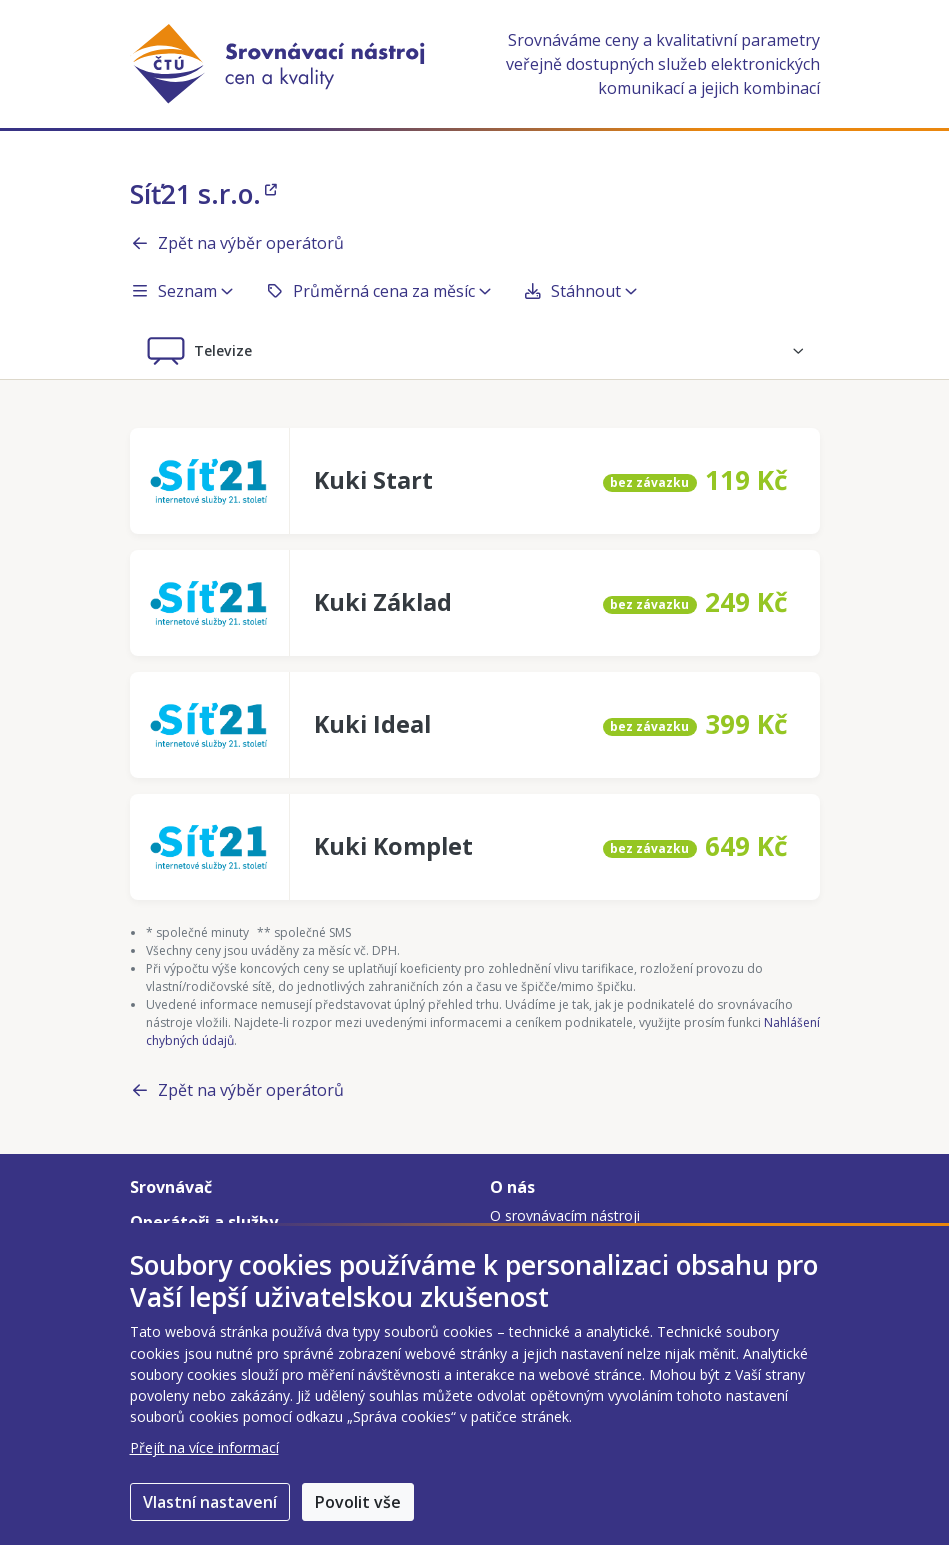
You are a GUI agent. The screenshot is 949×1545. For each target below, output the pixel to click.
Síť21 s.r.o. (203, 194)
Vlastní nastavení (210, 1502)
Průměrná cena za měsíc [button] (378, 291)
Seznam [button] (181, 291)
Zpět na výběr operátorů (237, 243)
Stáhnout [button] (580, 291)
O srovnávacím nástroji (565, 1215)
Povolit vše (358, 1502)
